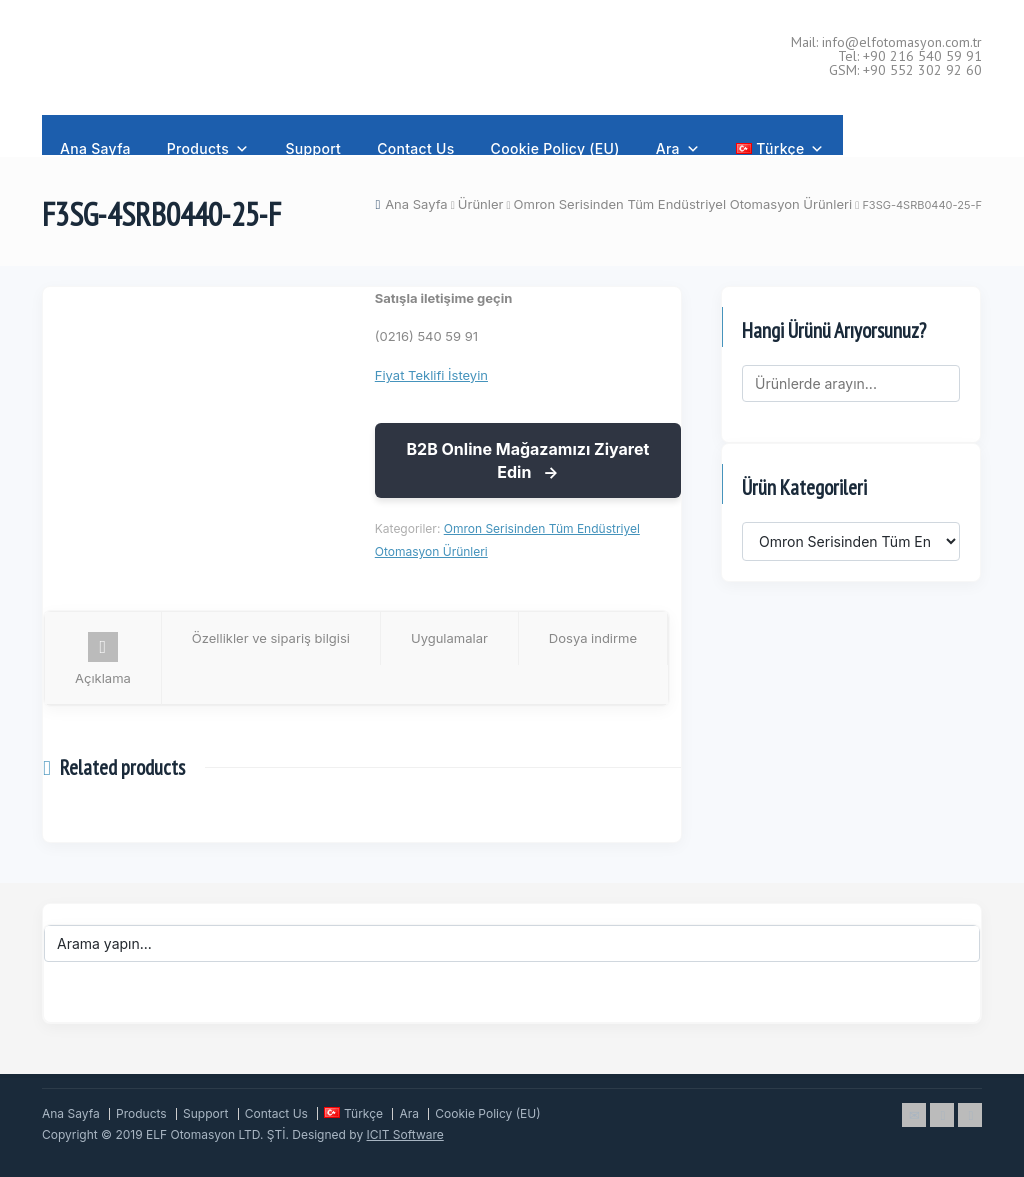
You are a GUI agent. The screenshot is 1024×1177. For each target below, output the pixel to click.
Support (313, 147)
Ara (678, 142)
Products (208, 142)
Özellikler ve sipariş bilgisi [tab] (271, 638)
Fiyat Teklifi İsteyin (431, 375)
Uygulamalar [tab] (449, 638)
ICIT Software (405, 1134)
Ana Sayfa (95, 147)
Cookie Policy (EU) (555, 147)
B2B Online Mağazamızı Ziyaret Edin (527, 460)
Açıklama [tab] (103, 659)
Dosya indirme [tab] (593, 638)
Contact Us (415, 147)
